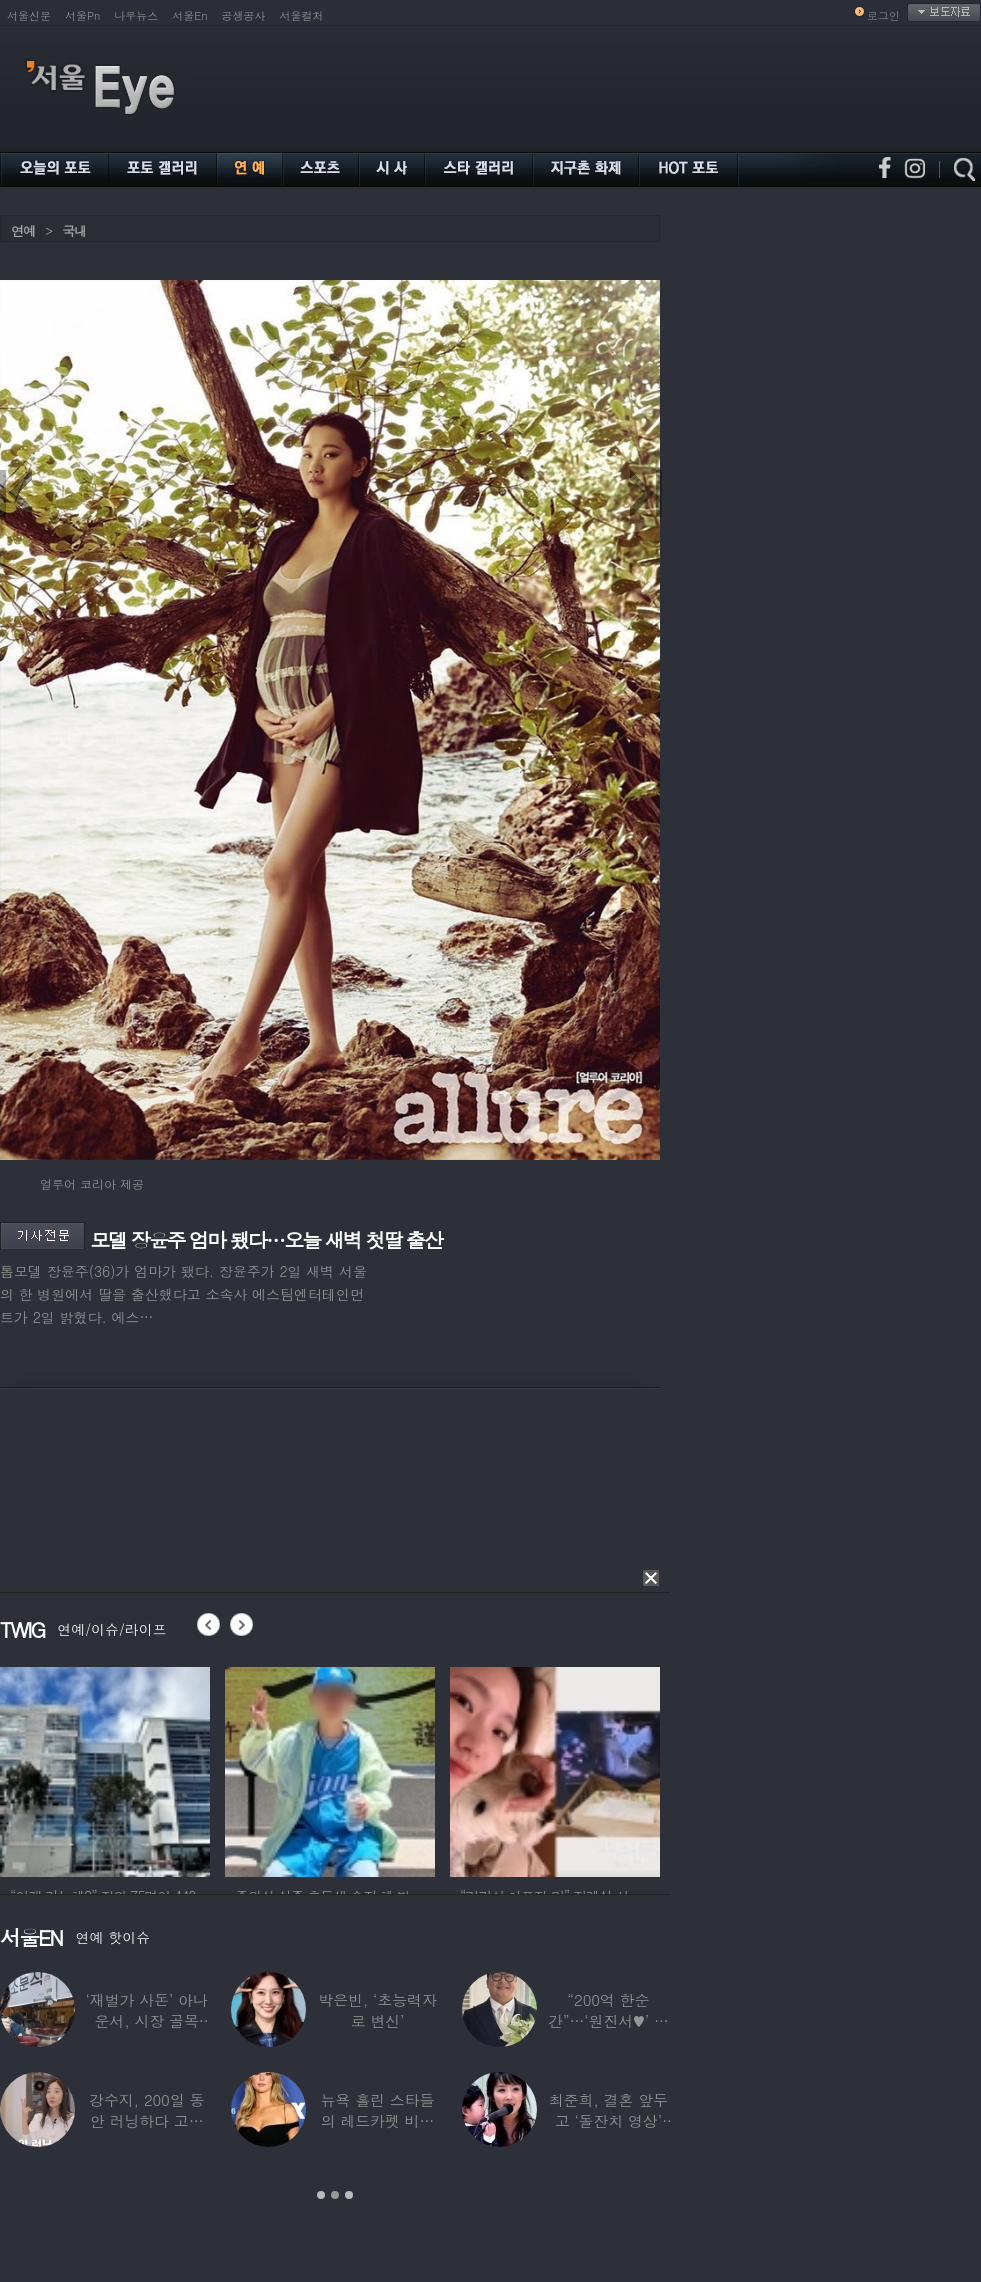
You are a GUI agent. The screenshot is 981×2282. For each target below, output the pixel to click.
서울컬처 (302, 15)
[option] (105, 1769)
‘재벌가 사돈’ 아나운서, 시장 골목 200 (147, 2020)
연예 (23, 230)
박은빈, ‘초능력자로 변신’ (377, 2010)
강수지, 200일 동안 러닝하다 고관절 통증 (146, 2120)
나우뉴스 (136, 15)
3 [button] (349, 2195)
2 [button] (335, 2195)
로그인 (883, 15)
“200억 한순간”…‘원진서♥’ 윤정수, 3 (608, 2020)
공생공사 (244, 15)
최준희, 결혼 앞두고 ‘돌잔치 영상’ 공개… (608, 2120)
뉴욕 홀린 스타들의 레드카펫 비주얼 (378, 2120)
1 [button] (321, 2195)
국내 (74, 230)
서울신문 (29, 15)
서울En (189, 15)
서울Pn (82, 15)
